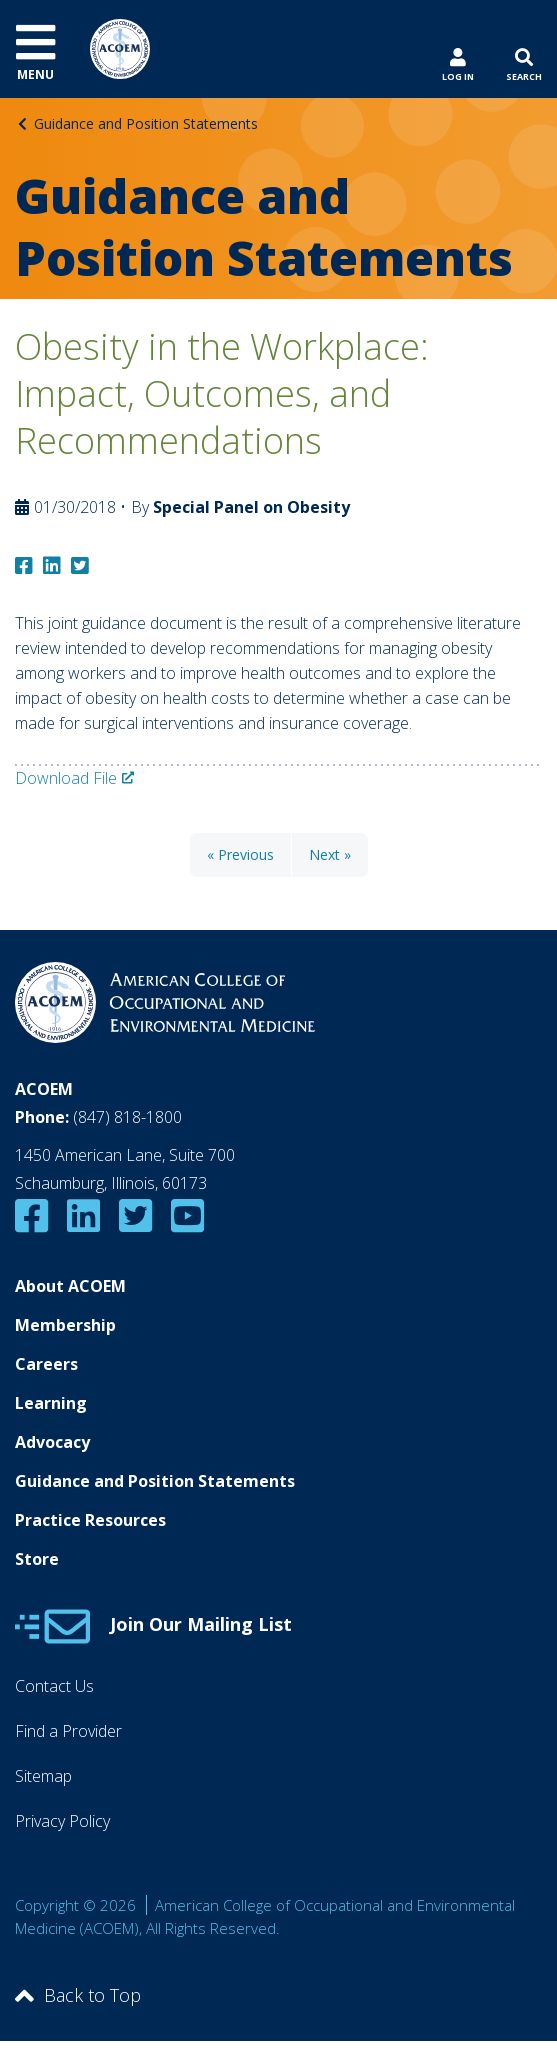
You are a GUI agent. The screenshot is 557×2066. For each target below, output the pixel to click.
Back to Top (78, 1995)
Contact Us (54, 1686)
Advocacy (52, 1442)
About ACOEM (70, 1286)
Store (37, 1559)
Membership (65, 1325)
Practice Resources (90, 1520)
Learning (51, 1403)
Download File (66, 778)
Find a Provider (68, 1731)
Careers (46, 1364)
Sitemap (43, 1776)
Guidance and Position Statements (146, 123)
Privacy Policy (62, 1821)
